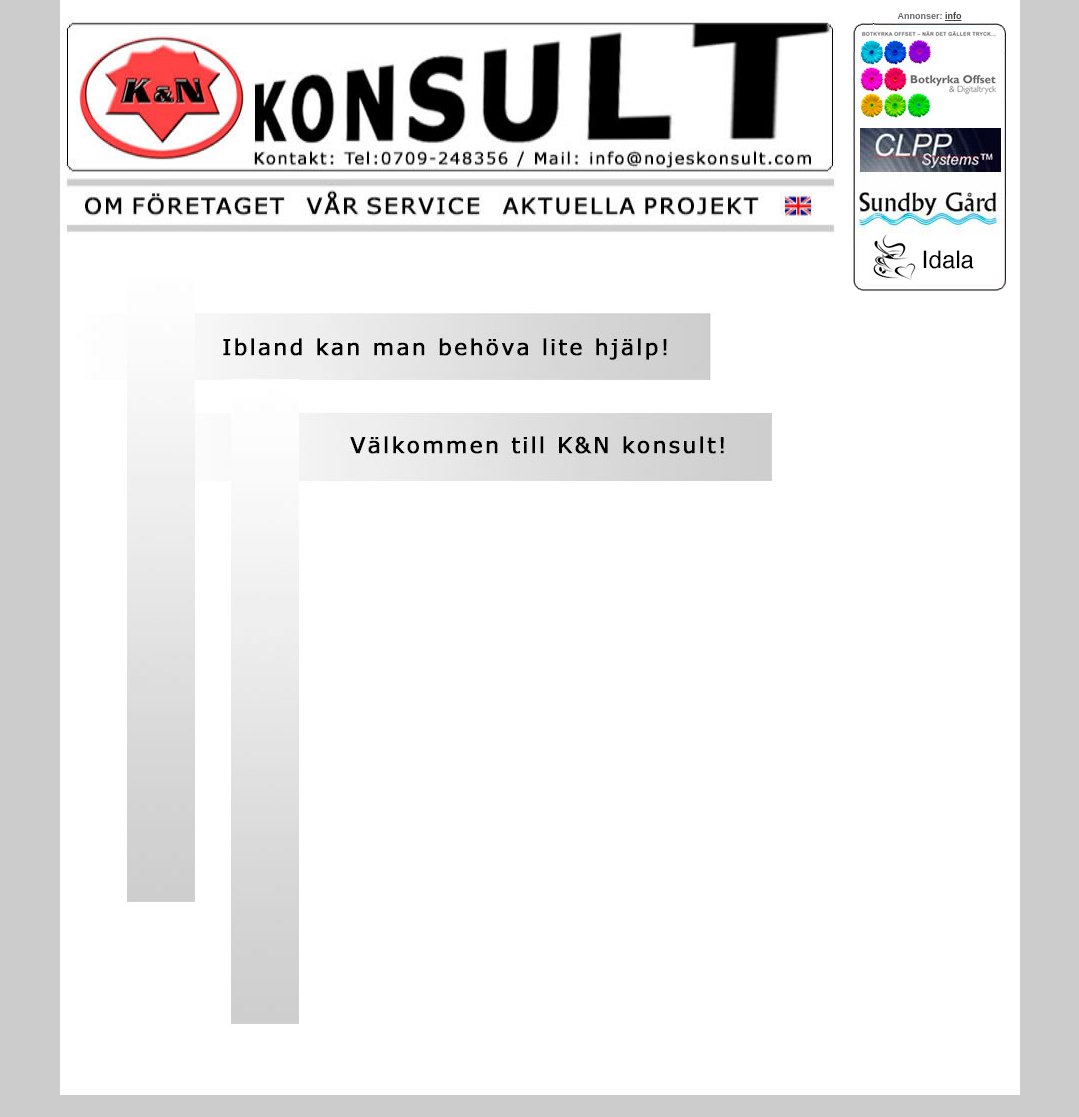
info (953, 16)
